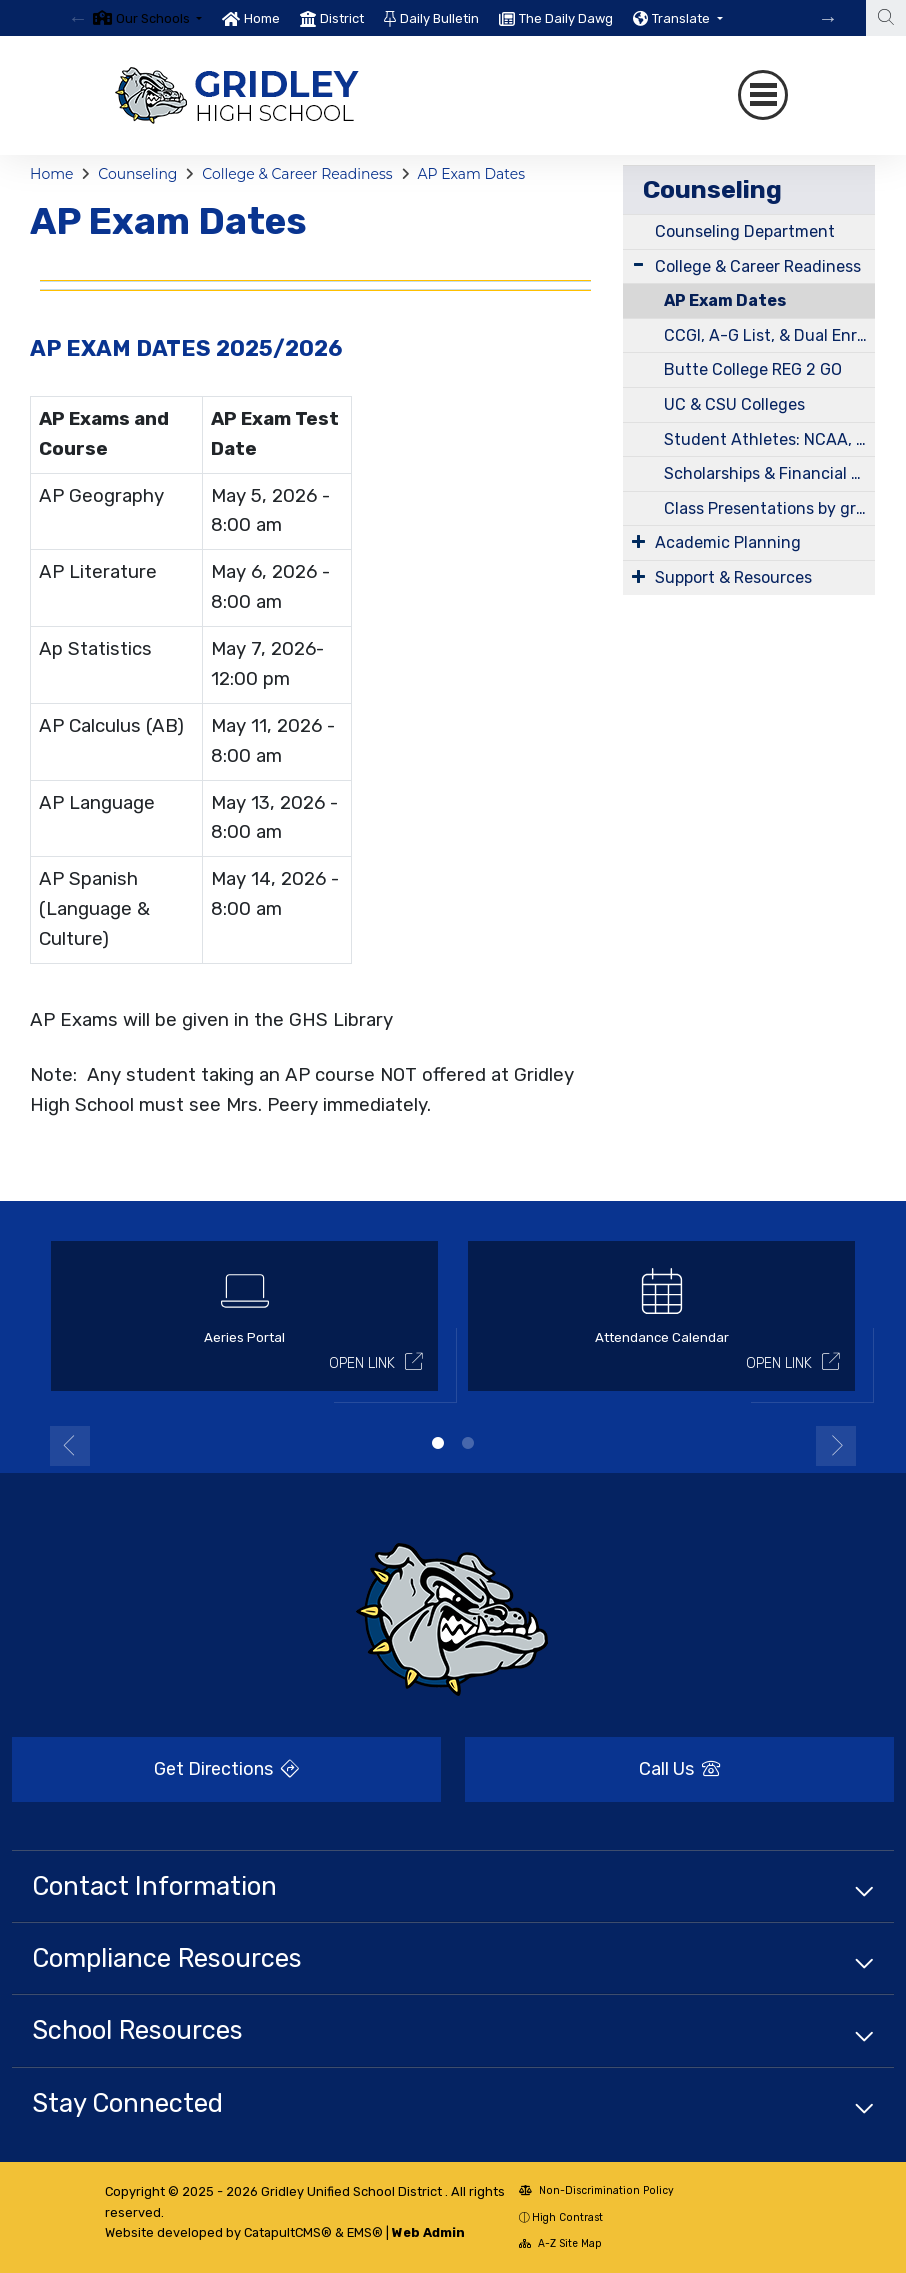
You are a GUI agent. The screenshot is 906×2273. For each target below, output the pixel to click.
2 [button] (468, 1443)
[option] (147, 18)
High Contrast (567, 2217)
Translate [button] (682, 18)
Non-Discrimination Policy (596, 2190)
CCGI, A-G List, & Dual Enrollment (769, 335)
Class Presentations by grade (769, 508)
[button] (159, 18)
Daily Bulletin (439, 18)
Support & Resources (733, 577)
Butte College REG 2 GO (753, 369)
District (342, 18)
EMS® (365, 2232)
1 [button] (438, 1443)
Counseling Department (745, 231)
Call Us (679, 1769)
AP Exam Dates (471, 174)
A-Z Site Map (560, 2243)
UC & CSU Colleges (734, 404)
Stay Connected (127, 2103)
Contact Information (154, 1886)
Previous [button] (70, 1446)
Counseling (137, 174)
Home (262, 18)
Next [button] (836, 1446)
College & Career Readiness (297, 174)
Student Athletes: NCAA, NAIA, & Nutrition (769, 439)
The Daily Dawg (566, 18)
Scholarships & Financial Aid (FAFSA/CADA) (769, 473)
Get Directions (226, 1769)
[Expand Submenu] (638, 264)
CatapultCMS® (288, 2232)
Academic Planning (728, 542)
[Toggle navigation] (763, 95)
